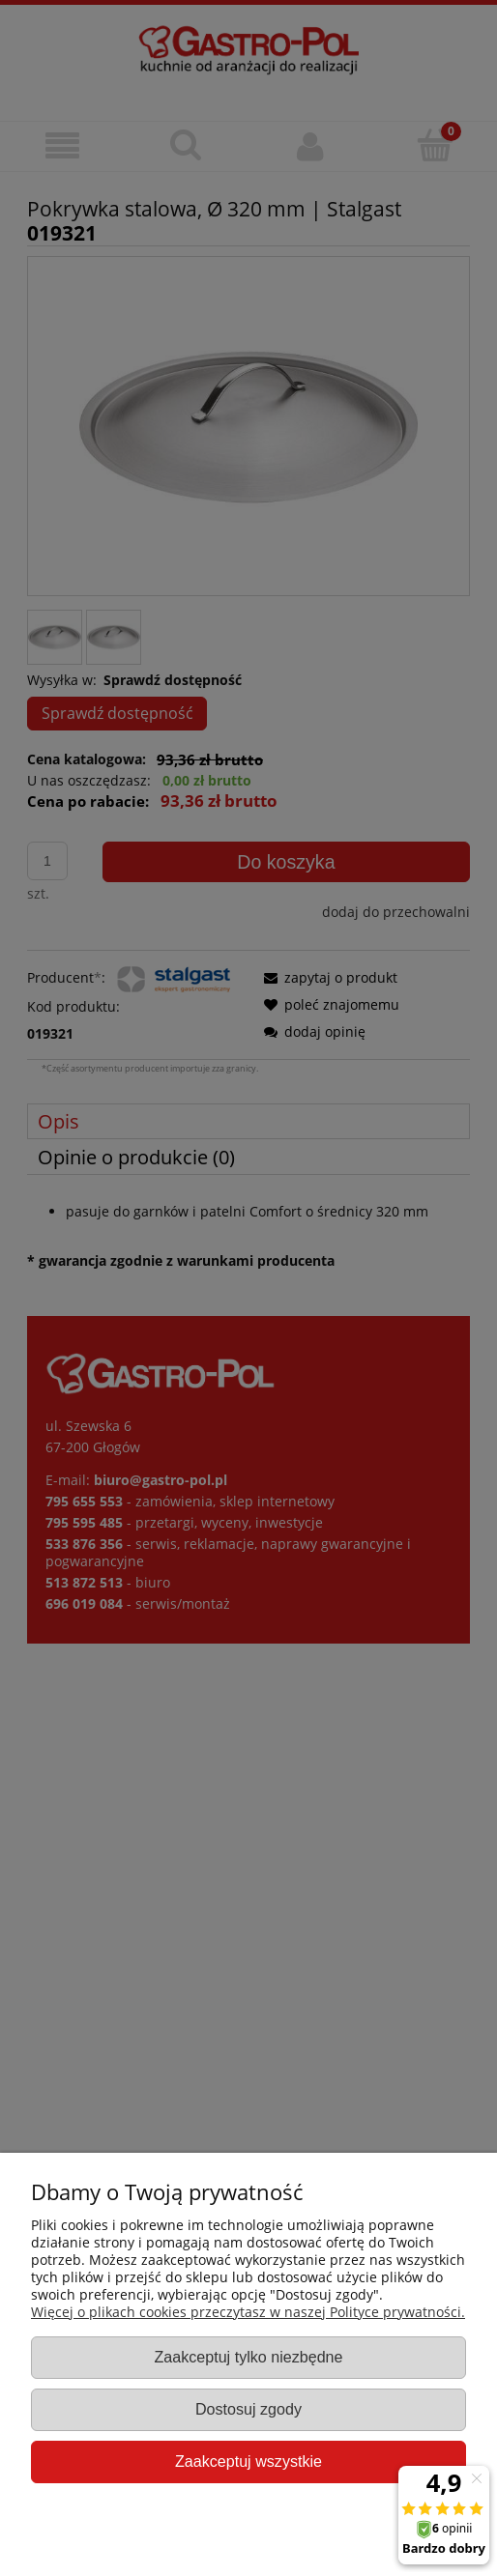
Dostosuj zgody (248, 2409)
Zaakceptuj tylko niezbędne (248, 2356)
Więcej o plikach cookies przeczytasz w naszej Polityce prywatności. (248, 2312)
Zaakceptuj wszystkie (248, 2461)
